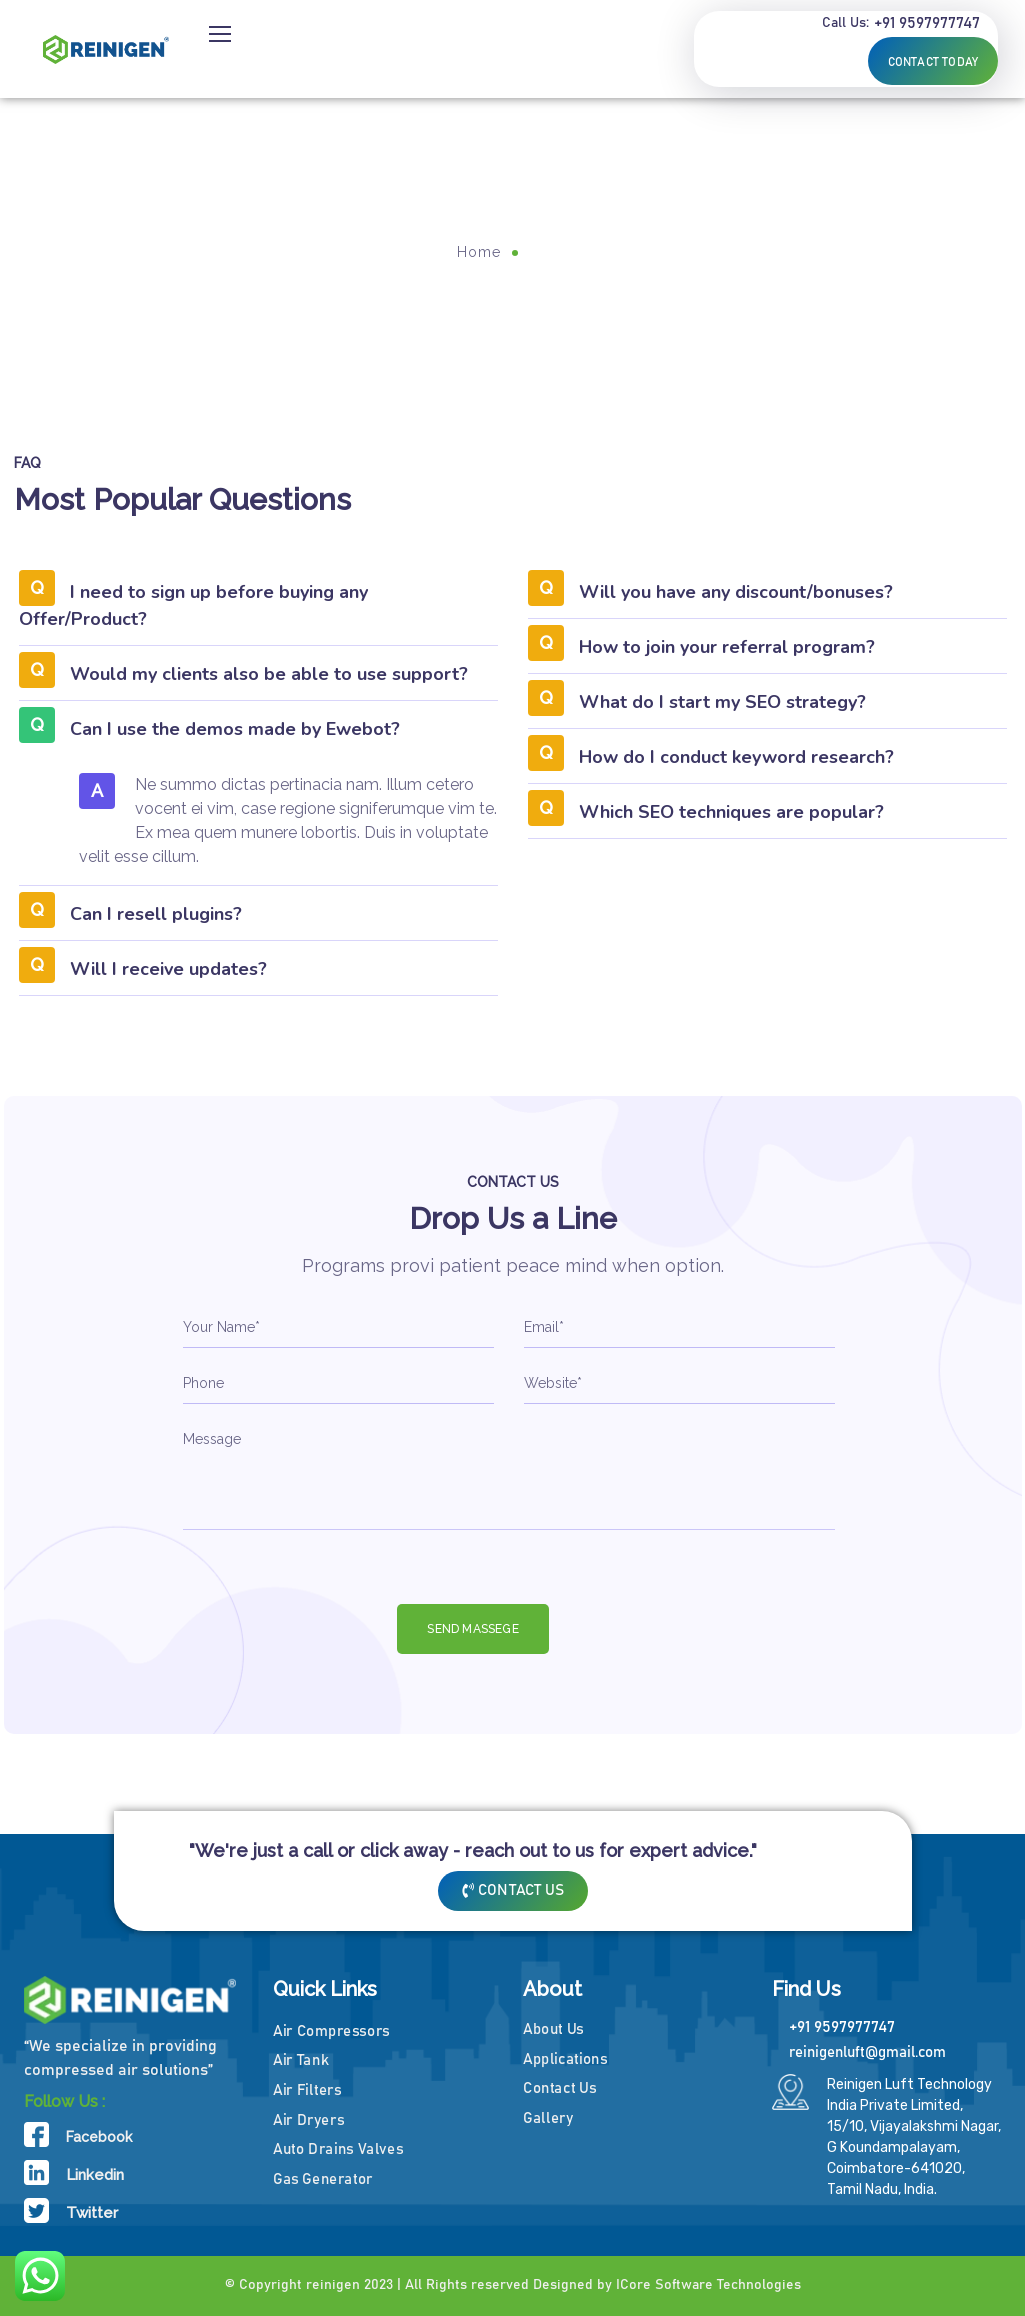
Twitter (92, 2213)
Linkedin (95, 2175)
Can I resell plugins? (156, 914)
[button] (258, 612)
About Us (553, 2029)
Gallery (548, 2118)
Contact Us (559, 2088)
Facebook (99, 2137)
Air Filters (307, 2090)
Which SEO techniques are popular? (731, 812)
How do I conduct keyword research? (736, 757)
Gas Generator (323, 2179)
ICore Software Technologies (708, 2285)
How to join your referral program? (727, 647)
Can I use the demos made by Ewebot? (235, 729)
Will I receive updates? (168, 969)
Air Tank (300, 2060)
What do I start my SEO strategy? (722, 702)
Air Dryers (308, 2120)
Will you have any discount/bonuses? (736, 592)
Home (479, 252)
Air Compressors (331, 2031)
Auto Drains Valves (338, 2149)
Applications (565, 2059)
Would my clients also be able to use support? (269, 674)
